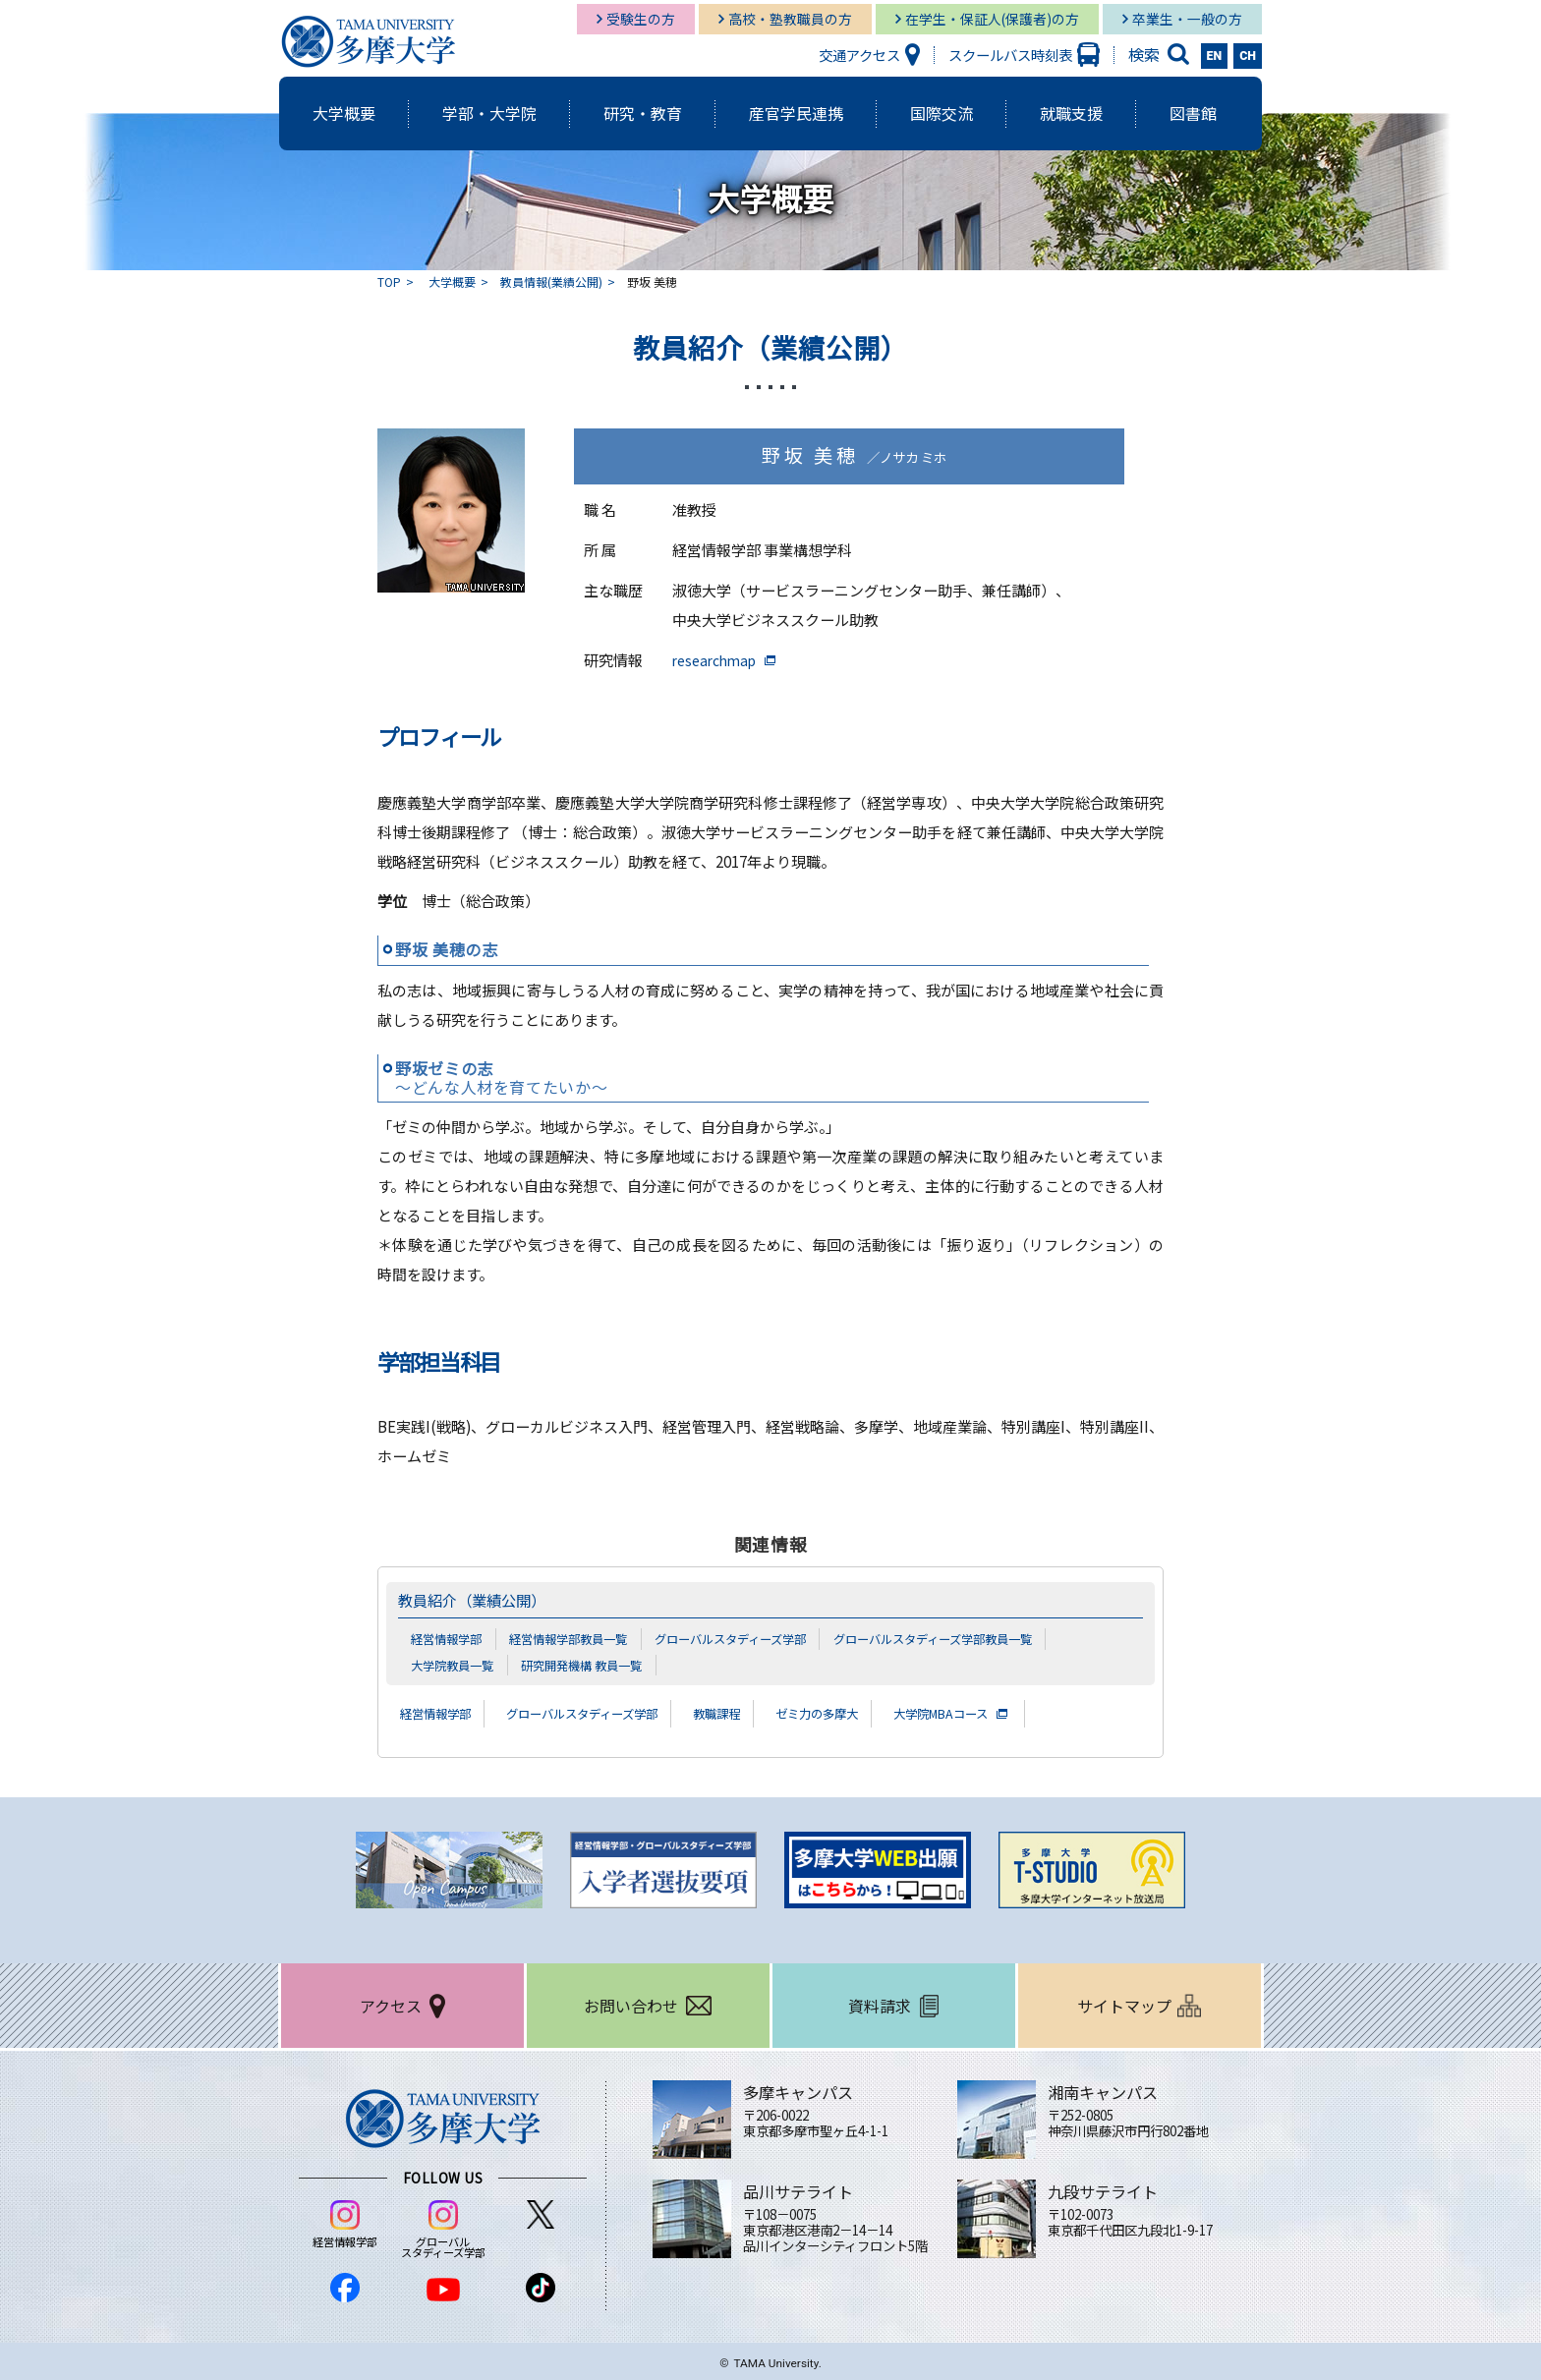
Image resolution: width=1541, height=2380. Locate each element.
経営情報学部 (449, 1638)
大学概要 (452, 281)
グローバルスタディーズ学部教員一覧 (969, 1638)
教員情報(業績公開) (551, 281)
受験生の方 (640, 18)
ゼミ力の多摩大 (869, 1713)
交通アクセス (859, 54)
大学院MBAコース (1007, 1713)
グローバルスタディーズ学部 (752, 1638)
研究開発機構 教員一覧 (593, 1664)
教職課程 (757, 1713)
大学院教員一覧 (455, 1664)
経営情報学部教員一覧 (579, 1638)
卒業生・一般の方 (1187, 18)
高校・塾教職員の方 (790, 18)
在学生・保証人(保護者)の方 (992, 18)
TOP (389, 281)
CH (1247, 56)
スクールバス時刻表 (1010, 54)
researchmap (718, 660)
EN (1215, 56)
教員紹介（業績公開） (481, 1600)
